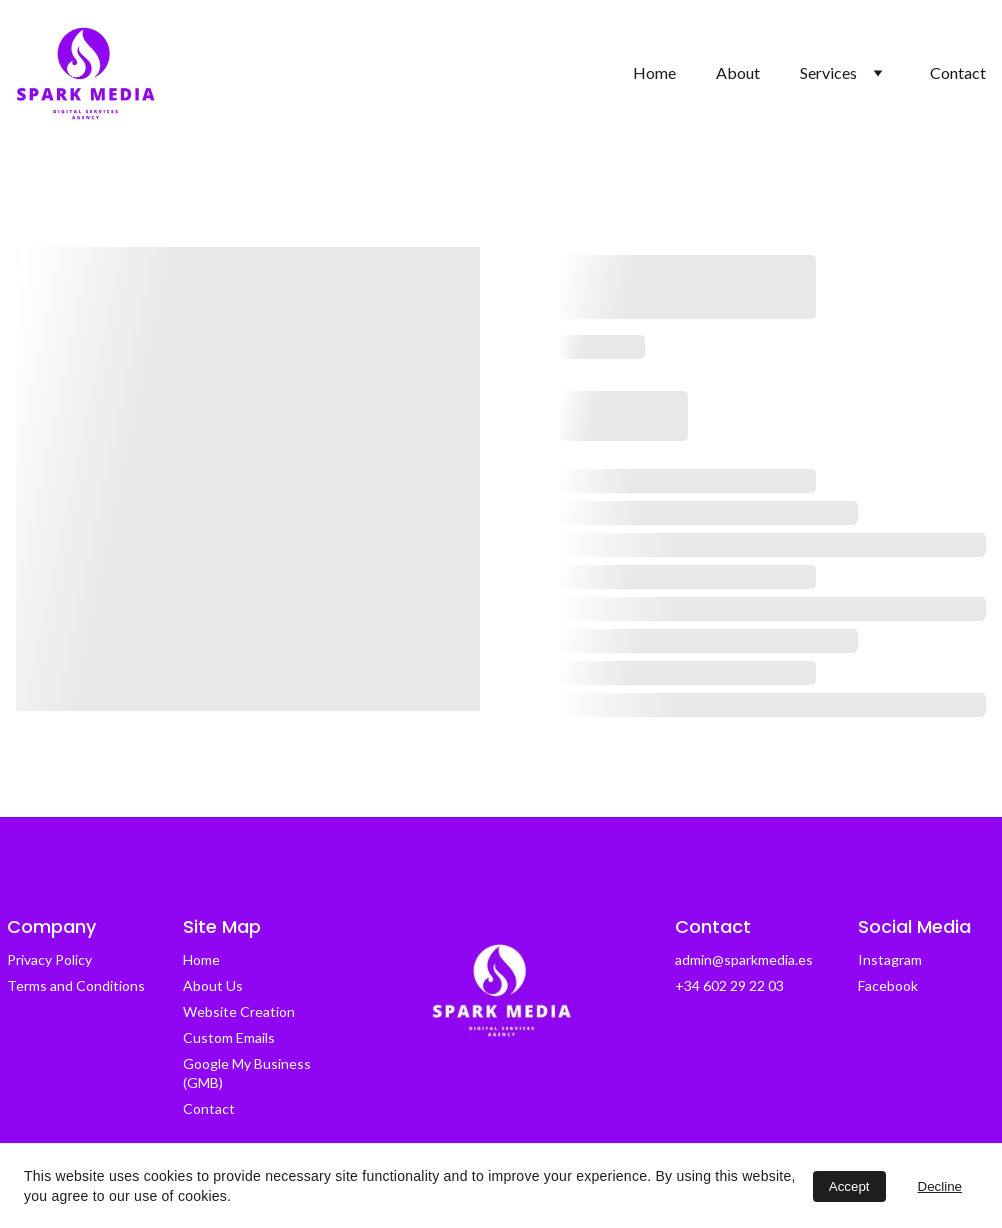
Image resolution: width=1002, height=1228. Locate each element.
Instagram (890, 959)
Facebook (888, 985)
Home (654, 72)
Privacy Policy (49, 959)
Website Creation (239, 1011)
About (738, 72)
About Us (213, 985)
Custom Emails (229, 1037)
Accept (849, 1186)
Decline (940, 1186)
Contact (958, 72)
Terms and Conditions (76, 985)
